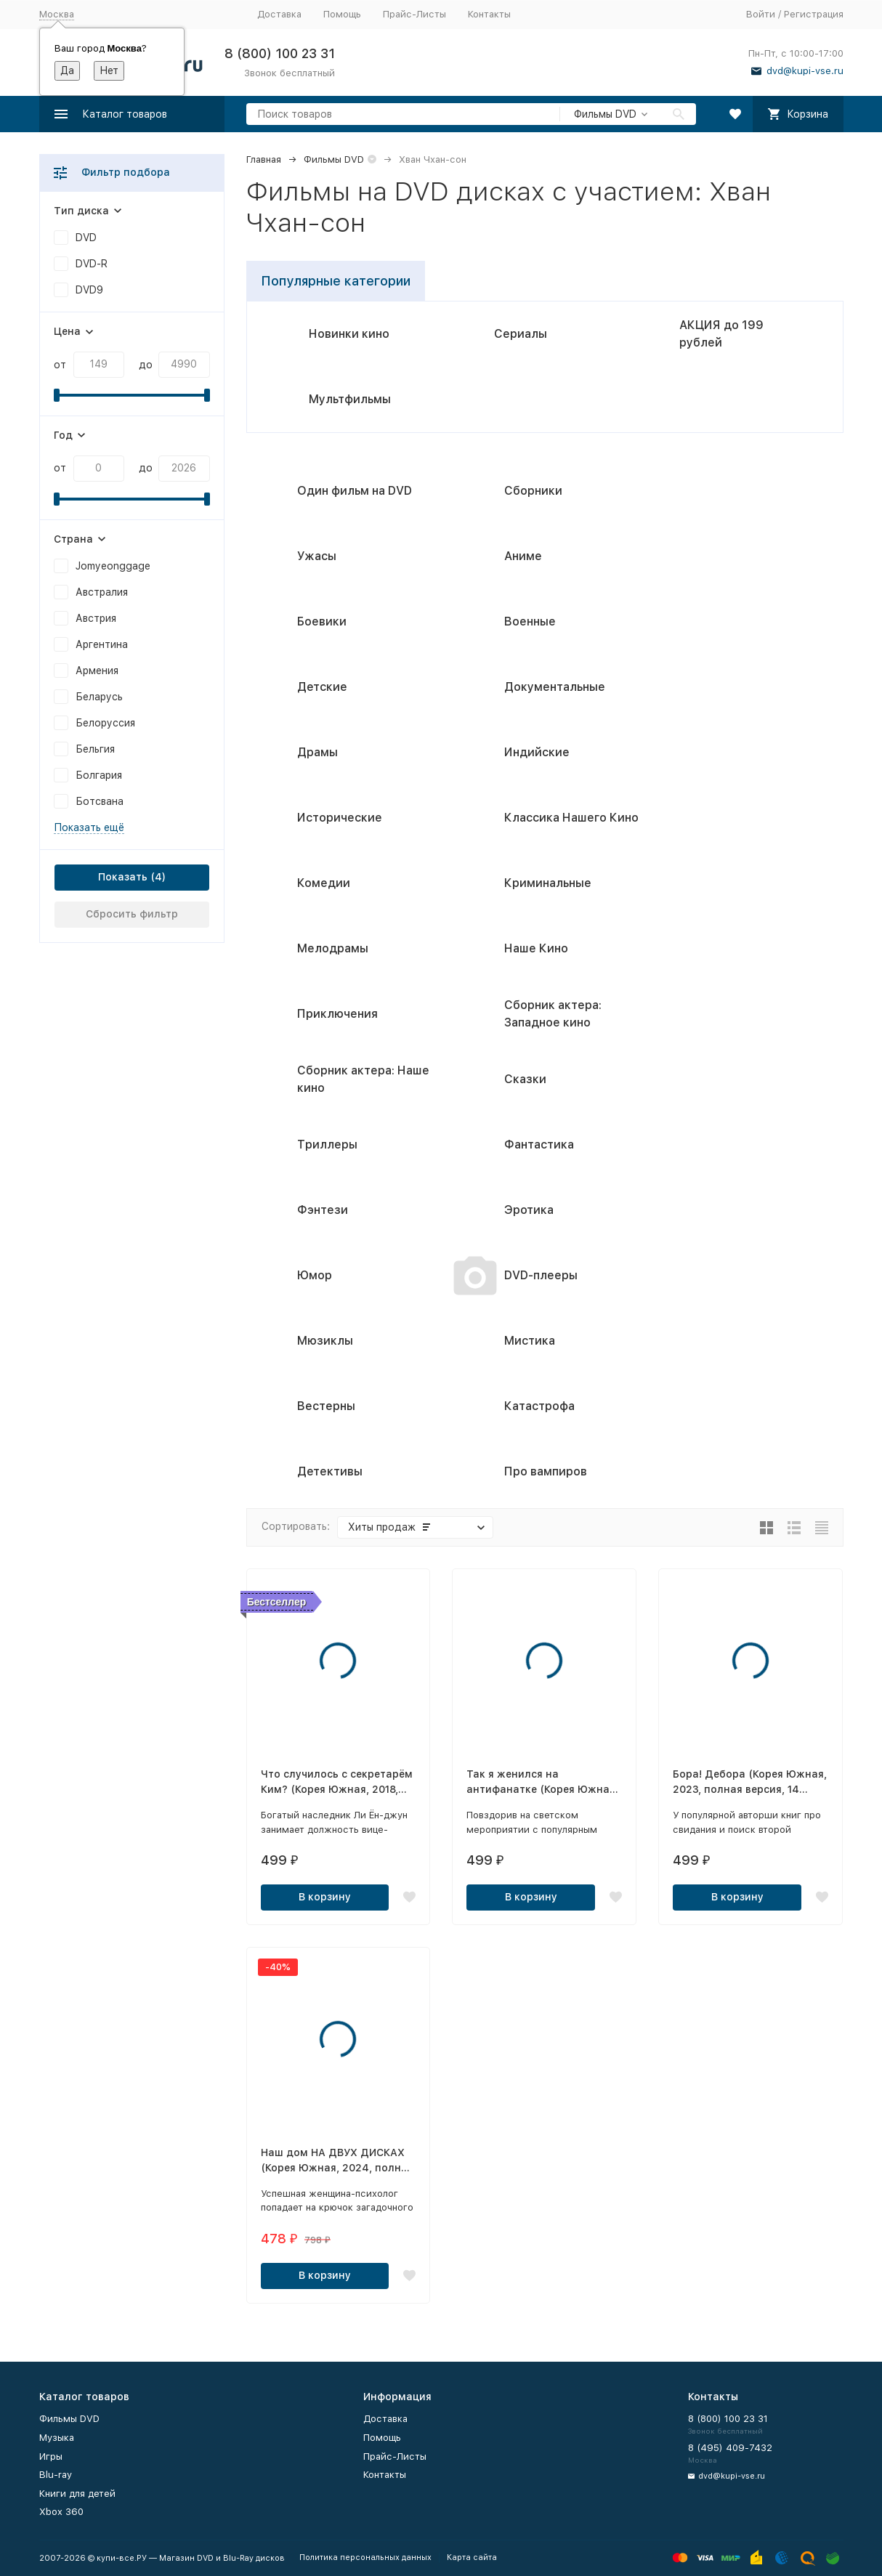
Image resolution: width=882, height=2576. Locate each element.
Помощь (342, 14)
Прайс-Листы (414, 14)
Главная (263, 159)
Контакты (489, 14)
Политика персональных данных (365, 2557)
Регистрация (813, 14)
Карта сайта (472, 2557)
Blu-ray (55, 2474)
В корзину (325, 1897)
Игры (50, 2456)
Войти (760, 14)
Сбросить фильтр (132, 914)
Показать (122, 877)
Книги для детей (77, 2493)
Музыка (56, 2437)
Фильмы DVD (334, 159)
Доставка (279, 14)
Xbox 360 (61, 2511)
